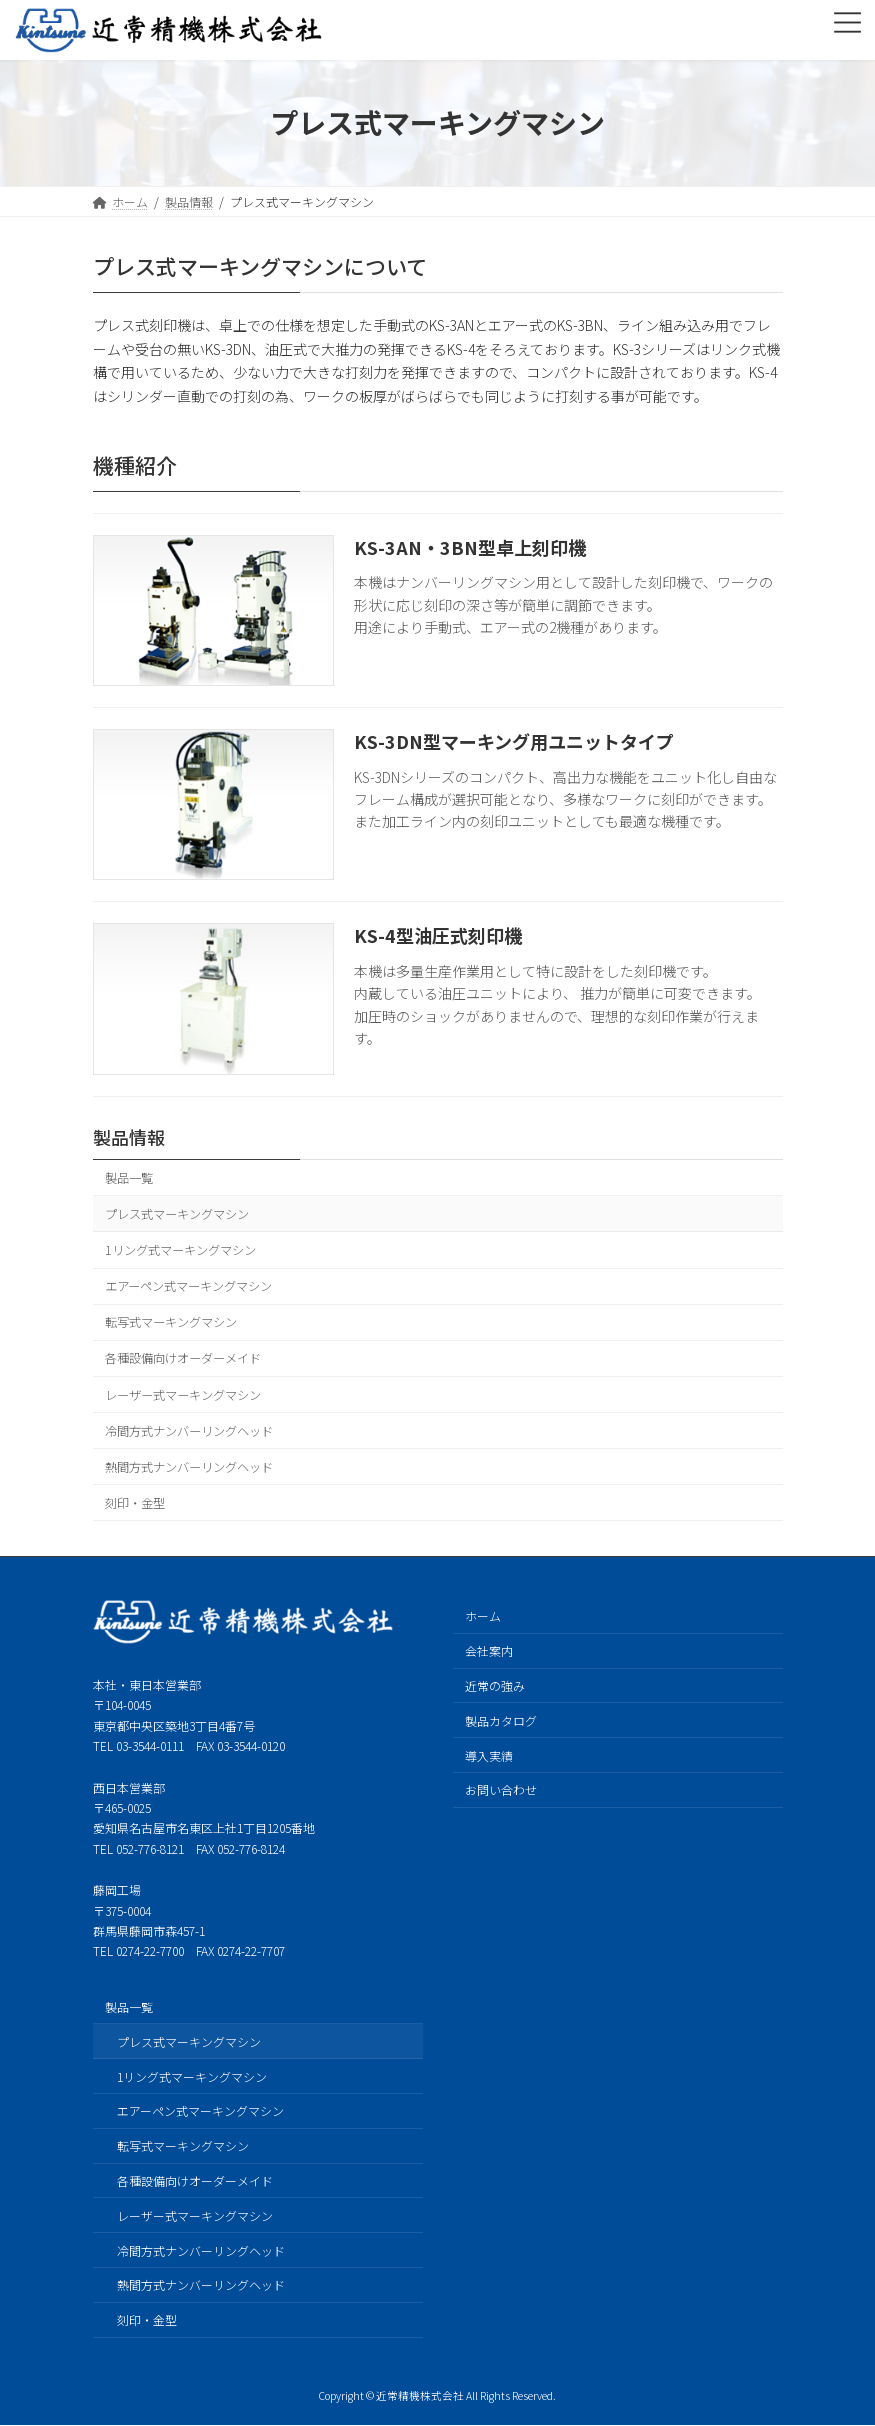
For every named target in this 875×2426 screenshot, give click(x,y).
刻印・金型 (135, 1503)
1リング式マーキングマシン (180, 1250)
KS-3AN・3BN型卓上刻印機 (470, 547)
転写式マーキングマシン (171, 1322)
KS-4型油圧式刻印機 (438, 935)
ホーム (483, 1616)
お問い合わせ (501, 1789)
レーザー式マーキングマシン (183, 1394)
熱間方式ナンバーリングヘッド (189, 1466)
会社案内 (489, 1650)
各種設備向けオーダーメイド (183, 1358)
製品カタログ (501, 1720)
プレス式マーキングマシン (177, 1214)
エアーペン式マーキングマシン (188, 1286)
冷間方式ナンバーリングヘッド (189, 1430)
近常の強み (495, 1685)
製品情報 (129, 1137)
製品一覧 (129, 1177)
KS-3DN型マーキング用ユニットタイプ (514, 741)
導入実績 (489, 1755)
